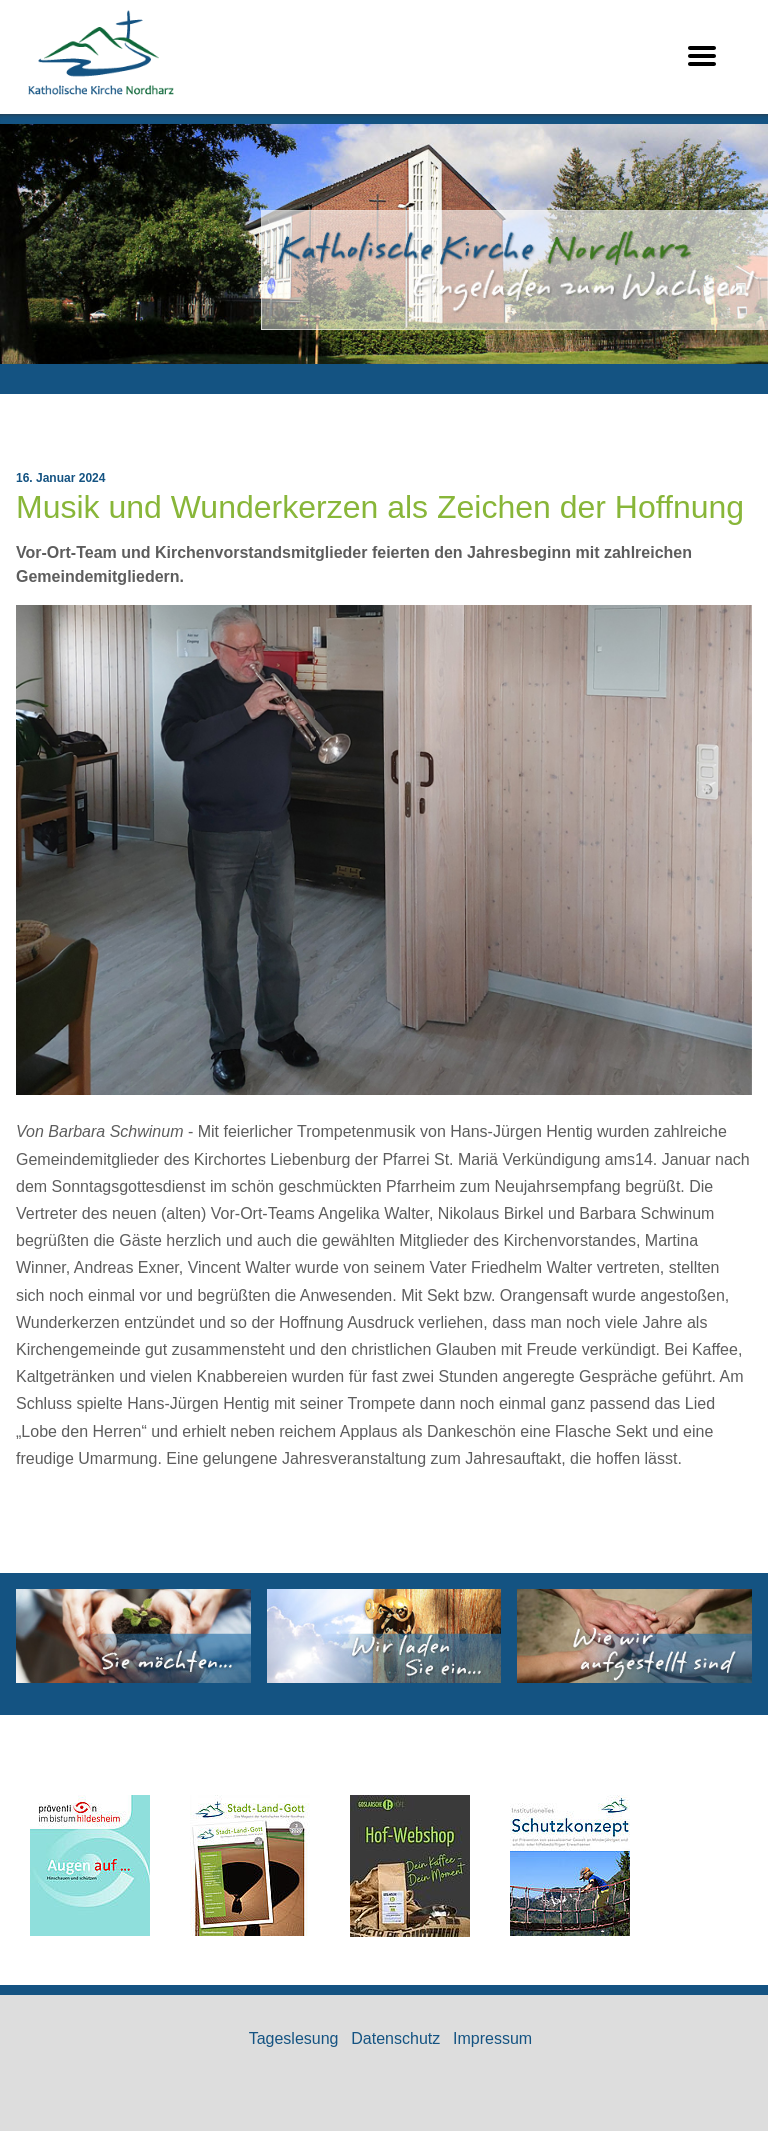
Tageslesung (294, 2038)
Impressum (492, 2038)
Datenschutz (395, 2038)
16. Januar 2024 (60, 478)
